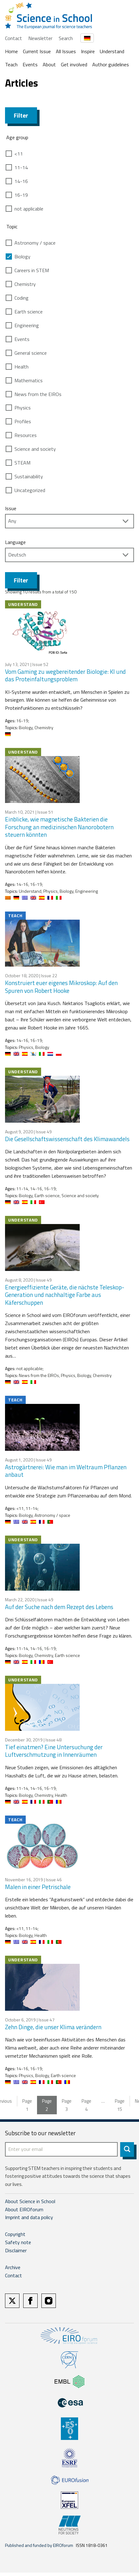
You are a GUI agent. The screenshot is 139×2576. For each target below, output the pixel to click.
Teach (11, 64)
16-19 (21, 195)
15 (120, 2105)
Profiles (22, 421)
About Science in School (30, 2201)
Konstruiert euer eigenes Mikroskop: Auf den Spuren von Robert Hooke (61, 986)
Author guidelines (110, 64)
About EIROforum (24, 2209)
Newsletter (40, 38)
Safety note (18, 2242)
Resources (25, 435)
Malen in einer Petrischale (38, 1886)
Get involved (74, 64)
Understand (112, 51)
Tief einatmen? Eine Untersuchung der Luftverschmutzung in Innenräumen (54, 1750)
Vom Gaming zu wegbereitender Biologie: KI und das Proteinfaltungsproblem (65, 675)
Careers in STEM (31, 270)
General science (30, 353)
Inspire (88, 51)
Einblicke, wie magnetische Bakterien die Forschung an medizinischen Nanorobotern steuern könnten (59, 827)
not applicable (28, 208)
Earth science (28, 311)
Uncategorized (29, 490)
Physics (22, 407)
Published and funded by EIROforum (39, 2545)
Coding (21, 298)
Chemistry (25, 284)
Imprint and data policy (29, 2217)
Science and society (35, 449)
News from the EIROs (37, 394)
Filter (21, 115)
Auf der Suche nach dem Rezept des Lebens (59, 1606)
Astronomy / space (35, 242)
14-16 (21, 181)
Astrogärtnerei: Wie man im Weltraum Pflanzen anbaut (65, 1470)
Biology (22, 256)
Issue (10, 508)
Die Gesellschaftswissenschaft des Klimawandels (67, 1138)
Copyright (15, 2234)
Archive (12, 2267)
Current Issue (37, 51)
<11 (18, 153)
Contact (13, 38)
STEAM (22, 462)
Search (66, 38)
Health (21, 366)
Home (11, 51)
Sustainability (28, 476)
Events (30, 64)
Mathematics (28, 380)
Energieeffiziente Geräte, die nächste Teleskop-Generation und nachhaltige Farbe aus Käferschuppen (64, 1295)
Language (15, 542)
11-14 (21, 167)
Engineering (26, 325)
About (49, 64)
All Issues (66, 51)
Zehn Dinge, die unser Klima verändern (53, 2026)
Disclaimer (16, 2250)
